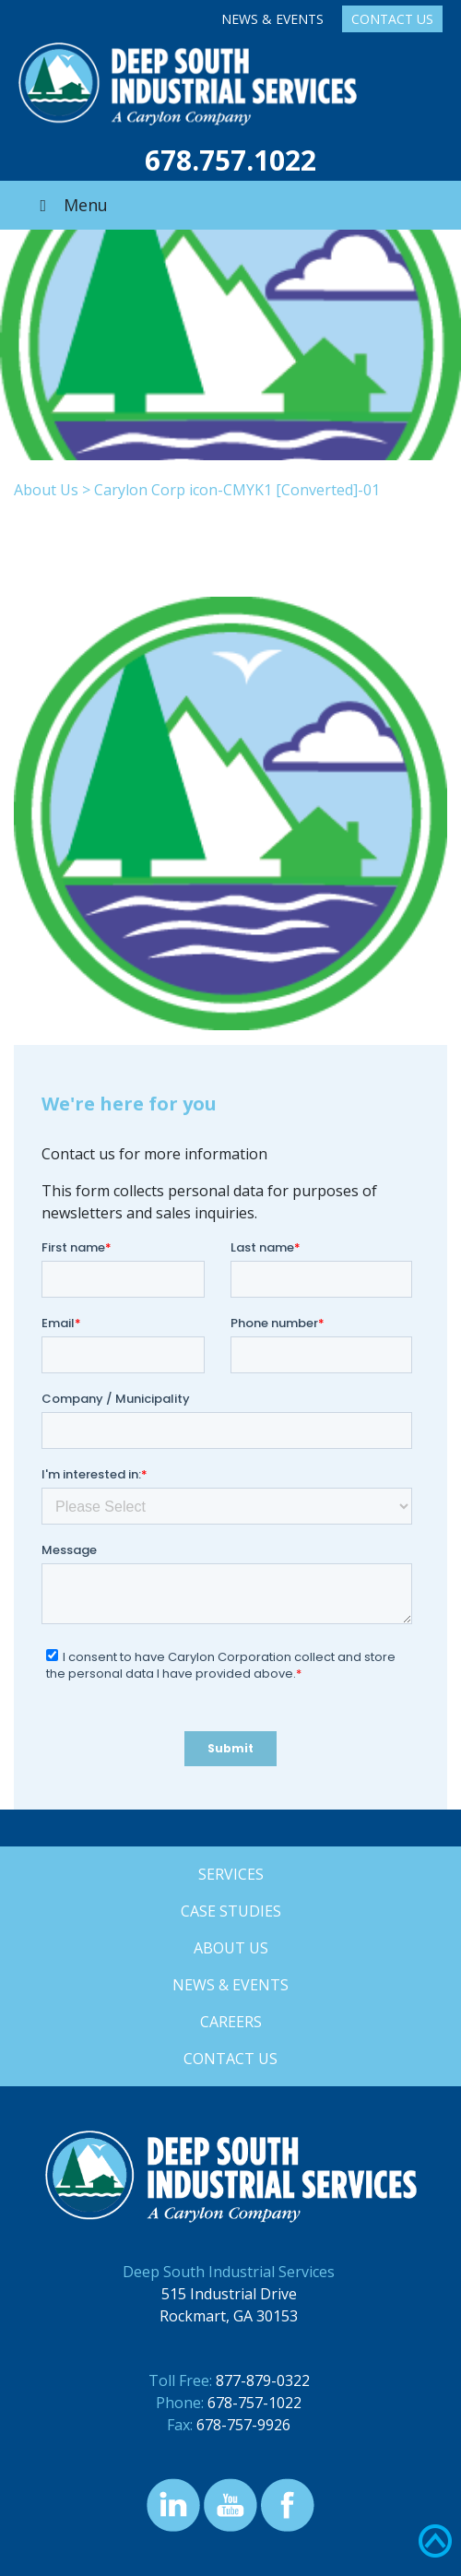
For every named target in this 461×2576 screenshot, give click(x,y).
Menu (70, 205)
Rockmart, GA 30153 (229, 2316)
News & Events (272, 19)
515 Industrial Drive (229, 2294)
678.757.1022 (230, 160)
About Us (46, 490)
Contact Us (392, 19)
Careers (231, 2022)
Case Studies (231, 1911)
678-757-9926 (243, 2425)
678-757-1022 (254, 2402)
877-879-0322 (263, 2380)
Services (231, 1874)
